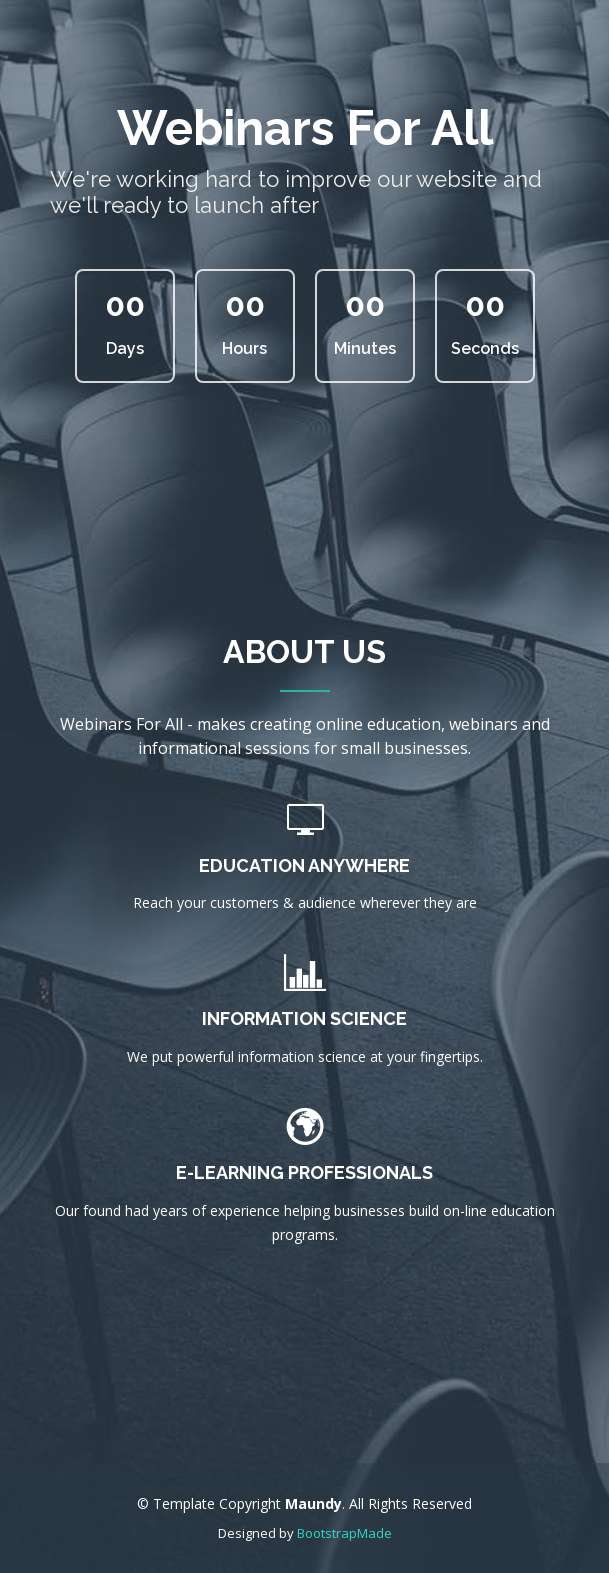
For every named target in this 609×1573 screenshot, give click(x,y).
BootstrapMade (344, 1533)
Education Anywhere (304, 865)
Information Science (304, 1018)
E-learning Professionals (304, 1172)
